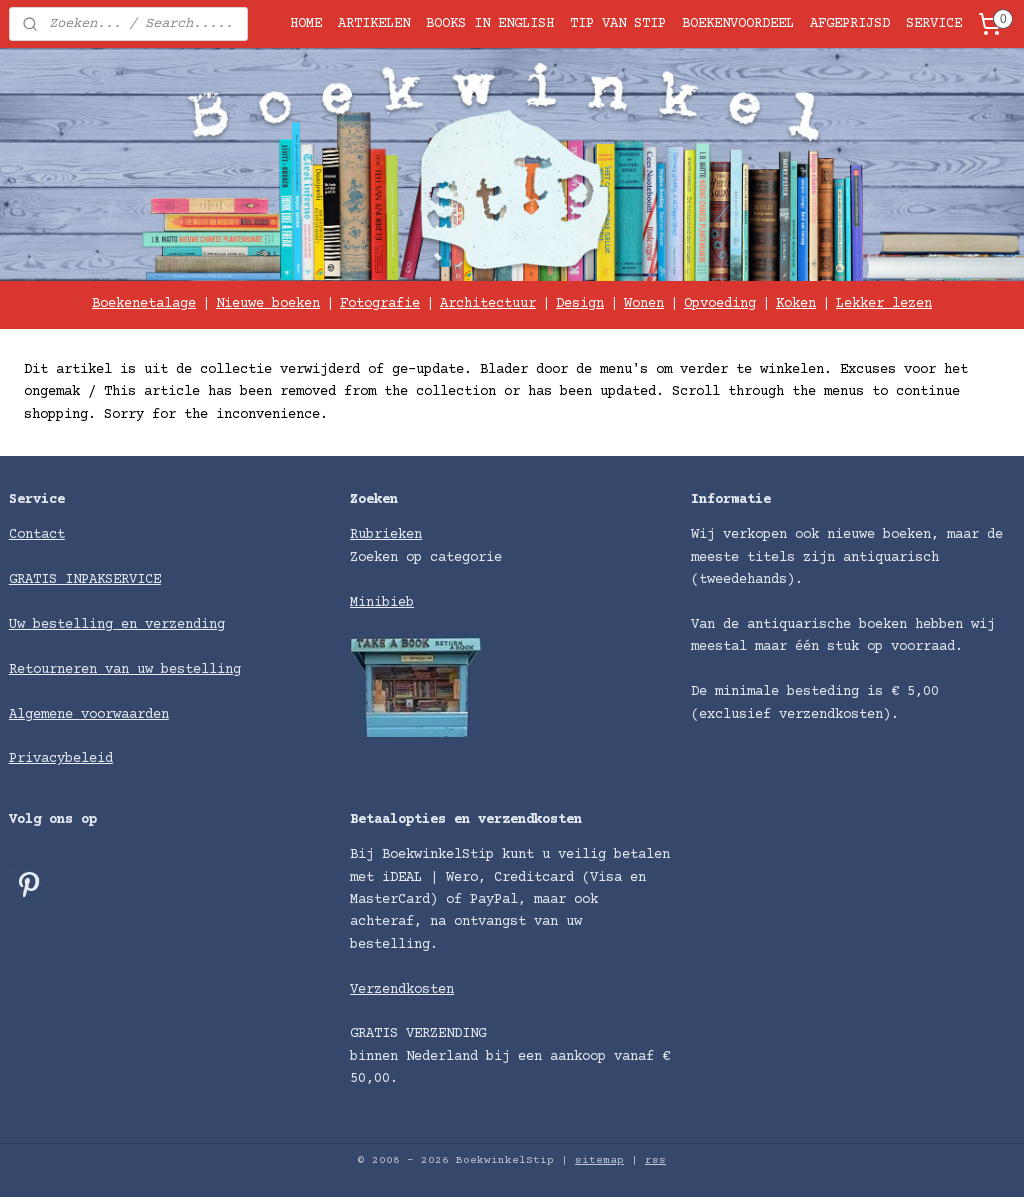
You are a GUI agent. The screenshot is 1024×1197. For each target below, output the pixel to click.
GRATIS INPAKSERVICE (85, 580)
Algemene (45, 715)
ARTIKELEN (374, 24)
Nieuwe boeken (268, 304)
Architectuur (488, 304)
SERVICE (934, 24)
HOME (306, 24)
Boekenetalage (144, 304)
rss (655, 1160)
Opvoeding (720, 304)
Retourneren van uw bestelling (125, 670)
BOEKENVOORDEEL (738, 24)
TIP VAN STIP (618, 24)
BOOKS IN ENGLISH (490, 24)
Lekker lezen (884, 304)
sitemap (599, 1160)
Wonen (644, 304)
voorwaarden (125, 715)
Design (580, 304)
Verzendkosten (402, 990)
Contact (37, 535)
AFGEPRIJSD (850, 24)
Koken (796, 304)
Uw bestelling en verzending (117, 625)
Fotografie (380, 304)
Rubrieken (386, 535)
